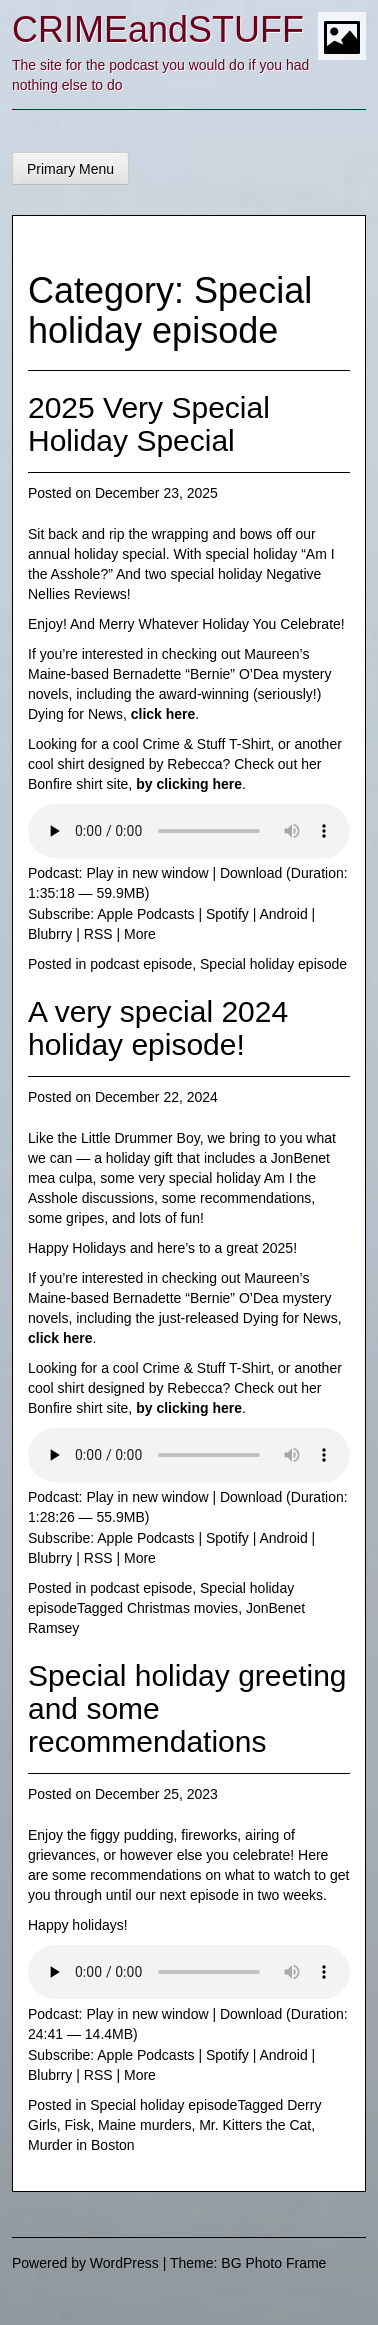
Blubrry (50, 934)
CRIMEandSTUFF (158, 29)
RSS (98, 934)
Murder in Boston (81, 2145)
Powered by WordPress (85, 2263)
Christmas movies (182, 1608)
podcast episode (141, 964)
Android (283, 914)
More (140, 934)
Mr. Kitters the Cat (255, 2125)
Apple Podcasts (145, 914)
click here (163, 714)
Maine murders (144, 2125)
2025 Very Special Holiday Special (149, 424)
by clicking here (189, 784)
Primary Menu (70, 169)
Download (251, 873)
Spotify (227, 914)
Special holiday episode (273, 964)
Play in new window (147, 873)
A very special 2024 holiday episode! (158, 1028)
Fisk (78, 2125)
